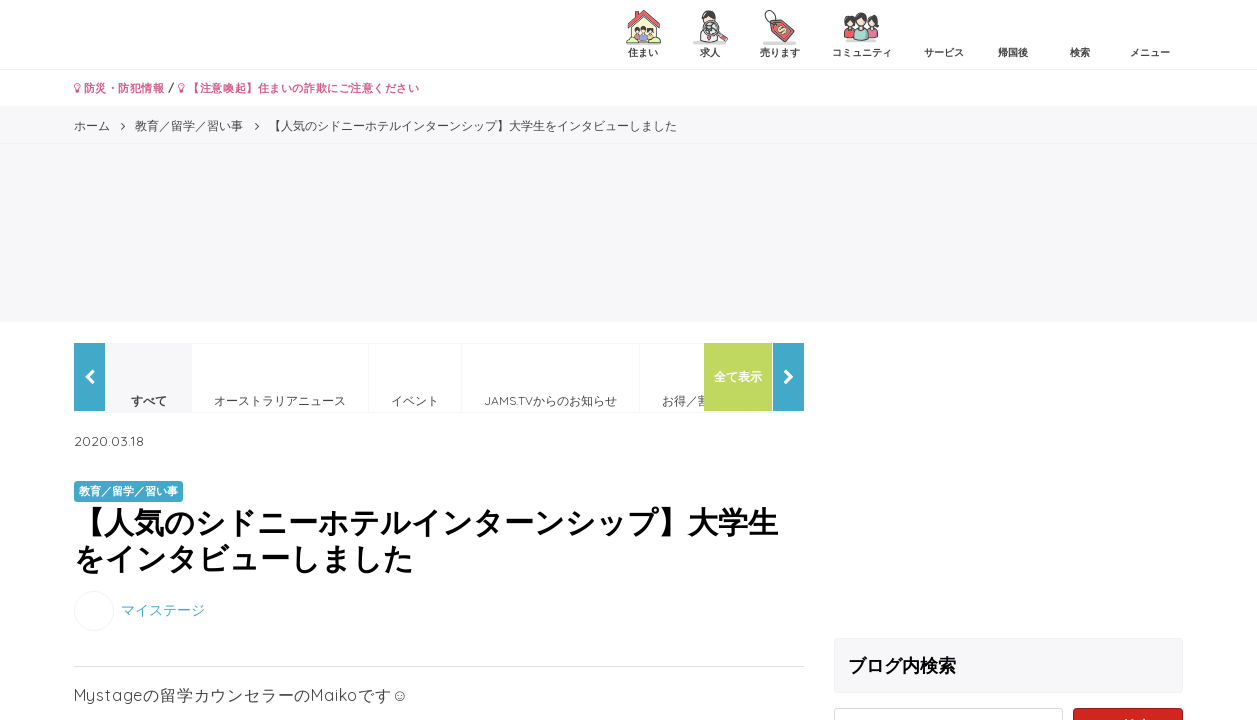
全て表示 (738, 376)
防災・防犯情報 (119, 88)
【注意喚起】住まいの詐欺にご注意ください (298, 88)
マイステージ (163, 609)
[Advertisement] (1009, 483)
